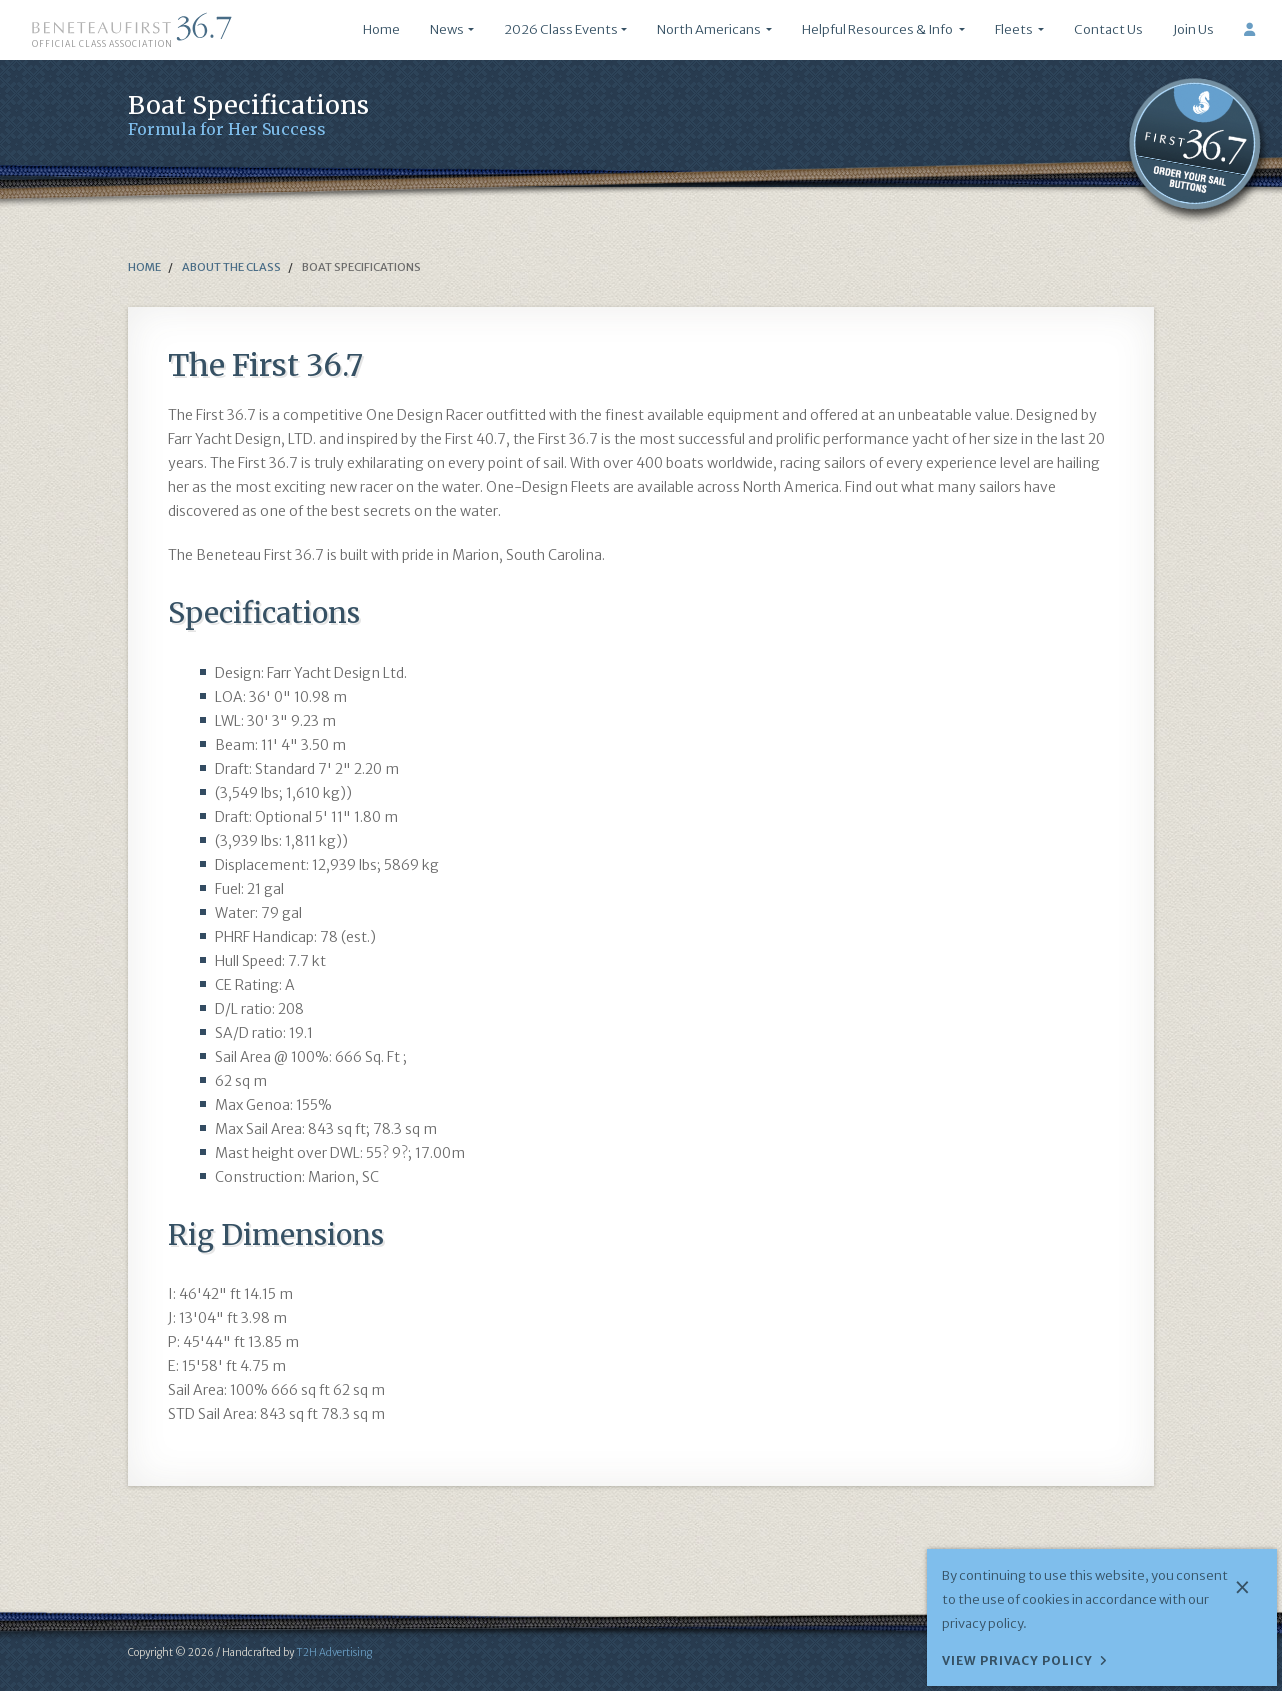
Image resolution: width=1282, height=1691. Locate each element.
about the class (230, 267)
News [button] (447, 29)
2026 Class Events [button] (561, 29)
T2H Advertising (334, 1652)
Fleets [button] (1015, 29)
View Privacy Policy (1017, 1660)
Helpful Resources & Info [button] (878, 29)
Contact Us (1108, 29)
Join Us (1193, 29)
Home (381, 29)
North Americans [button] (710, 29)
